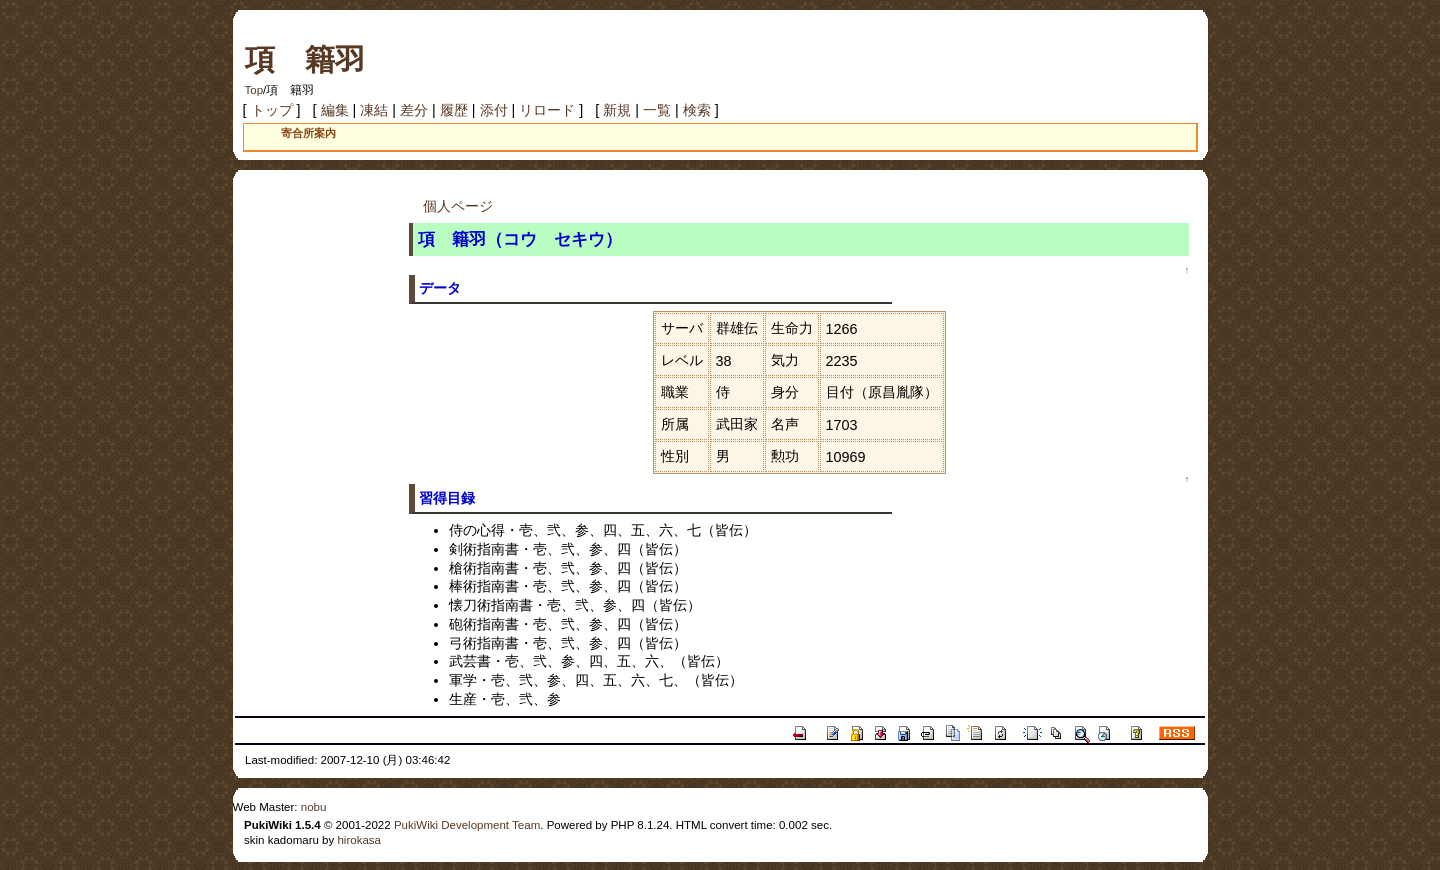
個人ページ (458, 206)
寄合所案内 (308, 133)
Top (254, 90)
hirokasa (359, 840)
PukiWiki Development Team (467, 825)
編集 (335, 110)
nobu (314, 807)
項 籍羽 (305, 59)
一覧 (657, 110)
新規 (617, 110)
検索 (697, 110)
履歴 (454, 110)
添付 (494, 110)
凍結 (374, 110)
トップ (272, 110)
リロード (547, 110)
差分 (414, 110)
